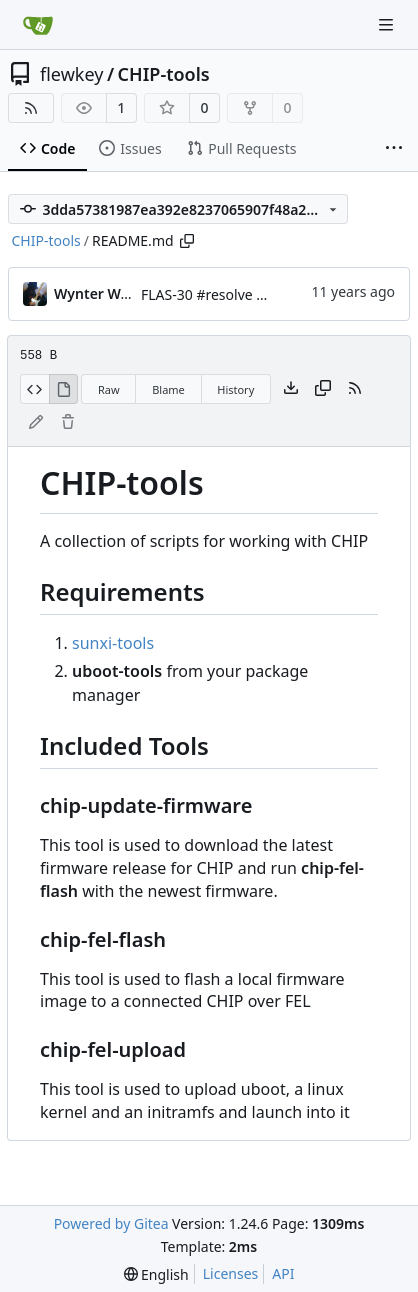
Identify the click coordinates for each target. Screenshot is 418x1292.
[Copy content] (323, 389)
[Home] (38, 25)
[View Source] (34, 389)
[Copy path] (187, 241)
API (283, 1273)
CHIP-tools (164, 74)
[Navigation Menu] (388, 24)
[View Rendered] (64, 389)
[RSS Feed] (31, 108)
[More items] (394, 149)
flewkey (71, 74)
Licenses (231, 1273)
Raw (109, 389)
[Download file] (291, 389)
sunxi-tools (113, 643)
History (235, 389)
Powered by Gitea (111, 1223)
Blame (168, 389)
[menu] (156, 1274)
